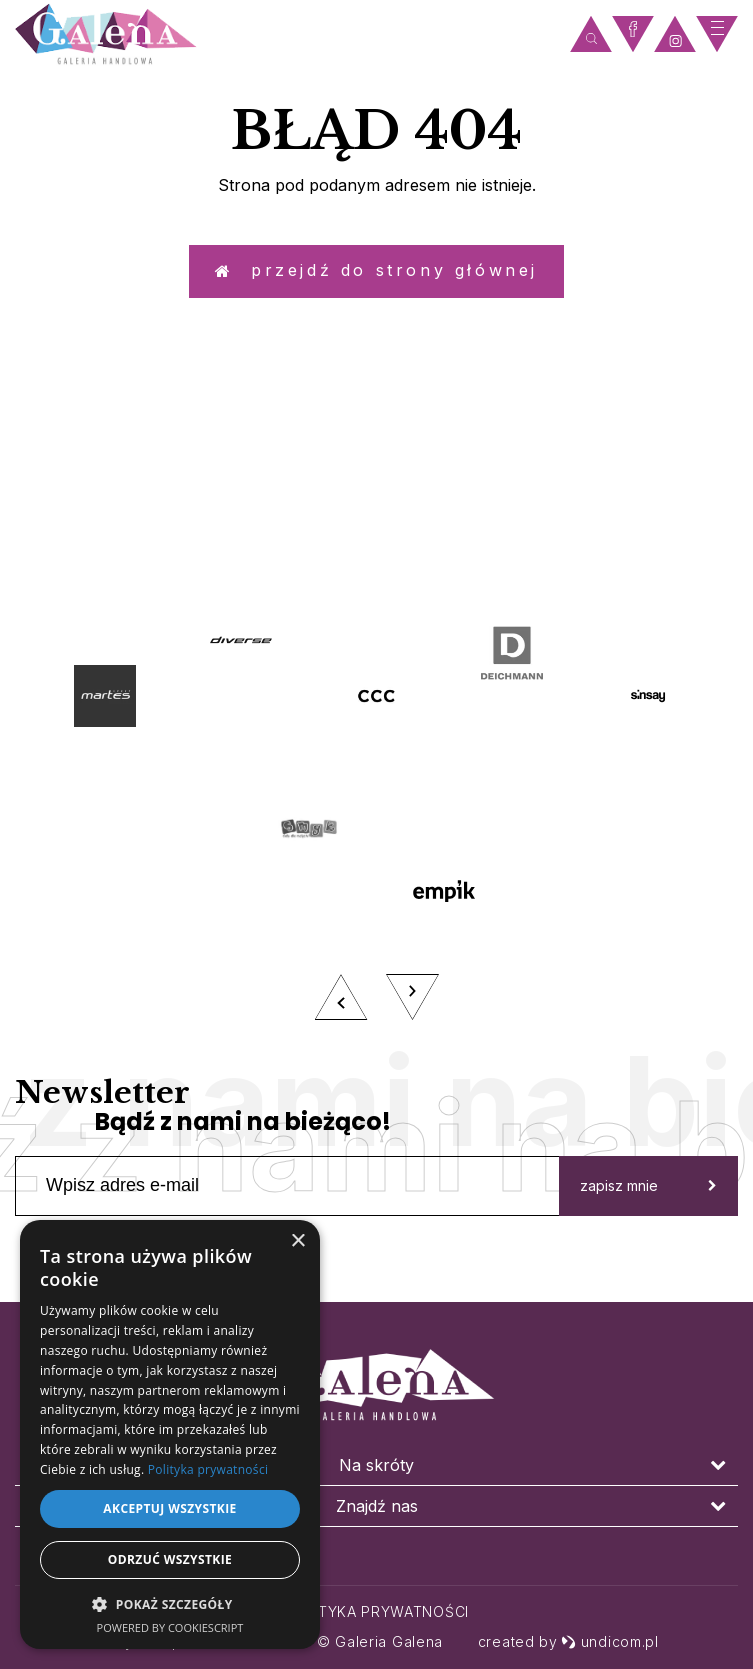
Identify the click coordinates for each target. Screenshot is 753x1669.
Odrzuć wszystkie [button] (170, 1559)
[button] (170, 1603)
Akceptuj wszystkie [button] (169, 1508)
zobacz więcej (376, 554)
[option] (376, 853)
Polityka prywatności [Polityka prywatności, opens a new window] (208, 1469)
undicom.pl (610, 1641)
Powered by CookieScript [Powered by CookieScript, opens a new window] (170, 1627)
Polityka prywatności (376, 1611)
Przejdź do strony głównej (377, 279)
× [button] (297, 1241)
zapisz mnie (648, 1221)
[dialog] (170, 1434)
